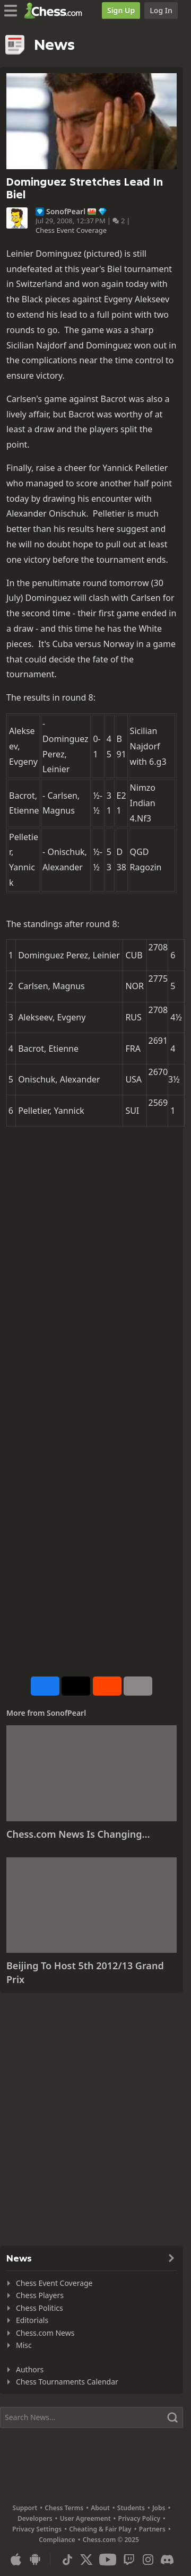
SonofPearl (65, 211)
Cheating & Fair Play (100, 2529)
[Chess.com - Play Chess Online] (56, 11)
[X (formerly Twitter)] (86, 2559)
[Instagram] (148, 2559)
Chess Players (40, 2295)
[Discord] (167, 2559)
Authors (30, 2369)
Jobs (159, 2507)
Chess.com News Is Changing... (78, 1834)
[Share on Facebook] (45, 1686)
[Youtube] (107, 2559)
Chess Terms (64, 2507)
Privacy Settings (37, 2529)
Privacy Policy (139, 2518)
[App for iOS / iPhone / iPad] (16, 2559)
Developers (35, 2518)
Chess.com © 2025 (111, 2539)
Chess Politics (39, 2308)
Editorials (32, 2320)
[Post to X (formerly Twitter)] (76, 1686)
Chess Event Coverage (71, 230)
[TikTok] (67, 2559)
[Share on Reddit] (107, 1686)
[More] (138, 1686)
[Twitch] (129, 2559)
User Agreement (85, 2518)
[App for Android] (35, 2559)
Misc (24, 2345)
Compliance (57, 2539)
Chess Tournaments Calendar (67, 2382)
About (100, 2507)
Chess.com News (45, 2333)
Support (25, 2507)
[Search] (91, 2417)
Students (131, 2507)
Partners (152, 2529)
